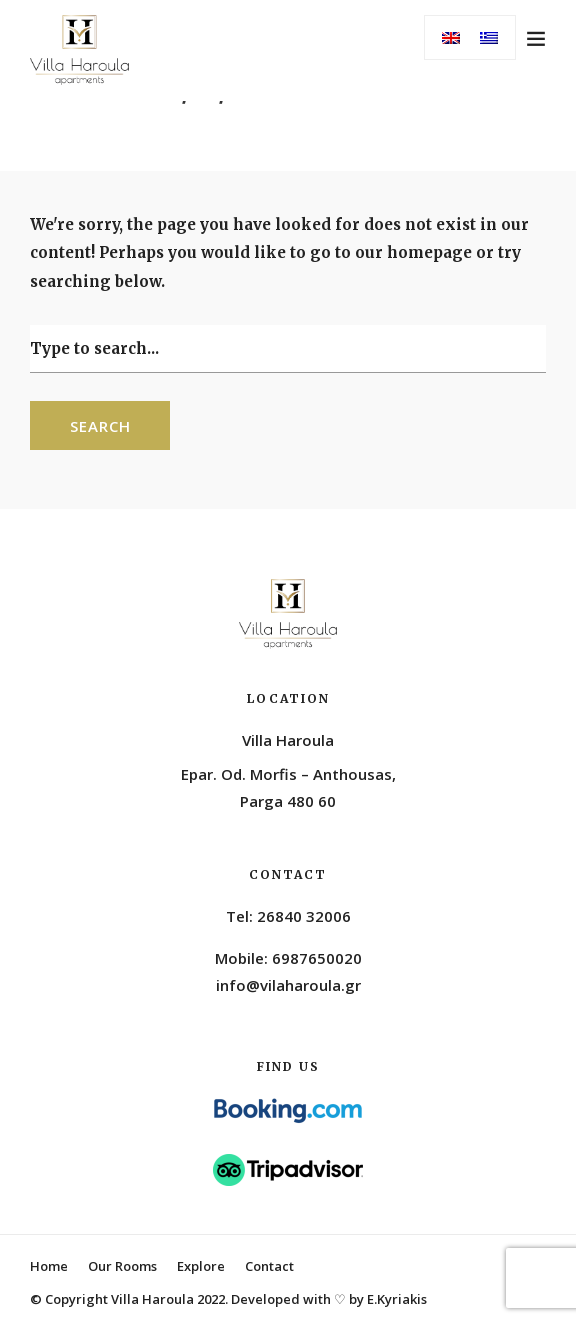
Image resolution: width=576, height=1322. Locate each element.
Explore (201, 1266)
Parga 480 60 (288, 801)
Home (49, 1266)
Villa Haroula (288, 740)
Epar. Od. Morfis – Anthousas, (288, 774)
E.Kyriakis (397, 1299)
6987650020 (317, 958)
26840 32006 (304, 916)
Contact (269, 1266)
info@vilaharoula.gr (288, 985)
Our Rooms (122, 1266)
